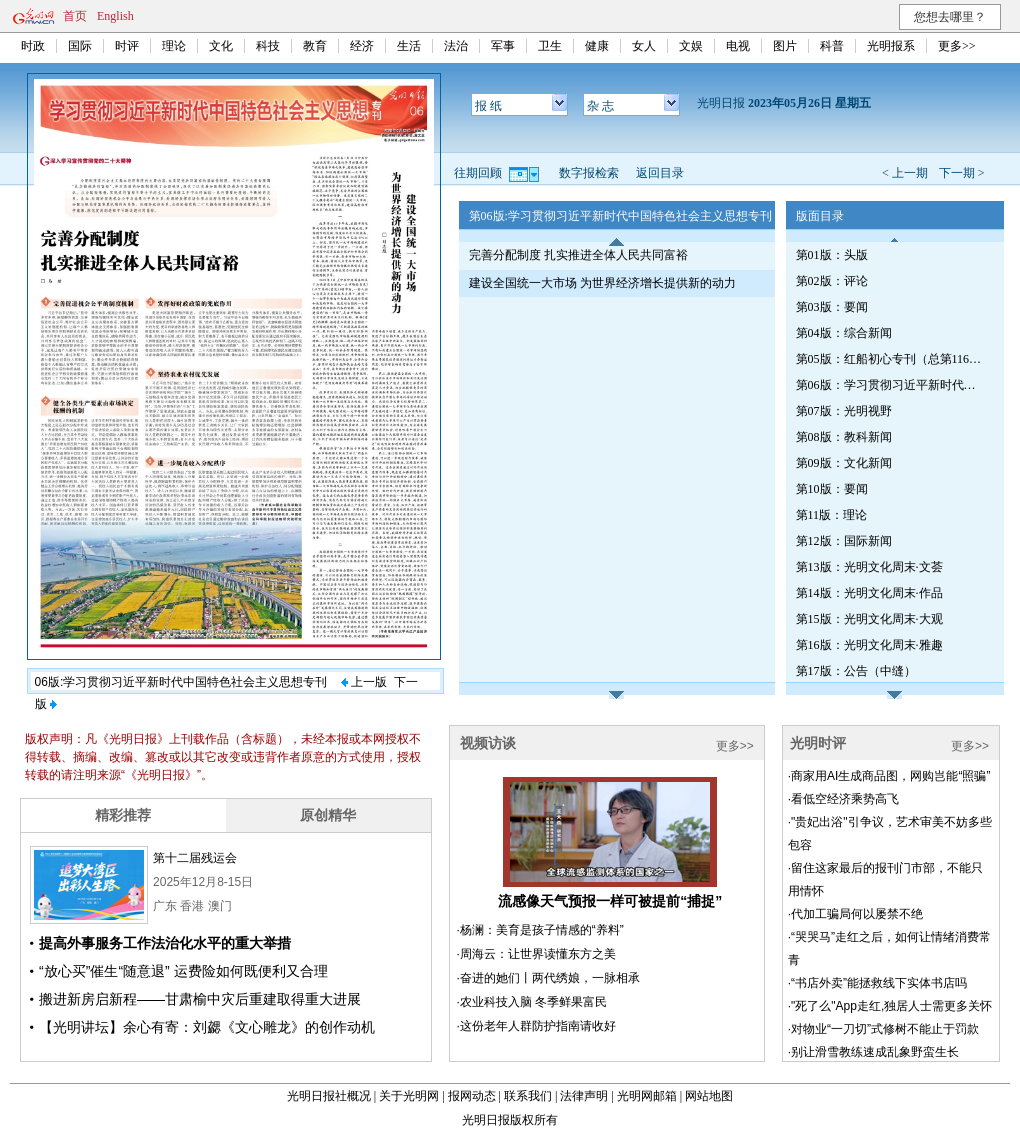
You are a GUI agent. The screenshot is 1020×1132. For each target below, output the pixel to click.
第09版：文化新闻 (844, 463)
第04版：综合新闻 (844, 333)
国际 (80, 46)
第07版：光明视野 (844, 411)
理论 (174, 46)
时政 (33, 46)
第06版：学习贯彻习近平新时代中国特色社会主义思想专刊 (891, 385)
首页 (75, 16)
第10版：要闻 (832, 489)
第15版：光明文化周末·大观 (869, 619)
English (115, 16)
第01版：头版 (832, 255)
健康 (597, 46)
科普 (832, 46)
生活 (409, 46)
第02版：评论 (832, 281)
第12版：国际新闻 (844, 541)
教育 (315, 46)
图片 (785, 46)
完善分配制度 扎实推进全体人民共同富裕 (578, 255)
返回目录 (660, 173)
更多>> (957, 46)
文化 (221, 46)
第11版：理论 (832, 515)
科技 (268, 46)
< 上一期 (905, 173)
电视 (738, 46)
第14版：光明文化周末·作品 (869, 593)
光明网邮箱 (647, 1096)
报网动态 (472, 1096)
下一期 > (962, 173)
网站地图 (709, 1096)
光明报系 (891, 46)
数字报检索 (589, 173)
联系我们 (528, 1096)
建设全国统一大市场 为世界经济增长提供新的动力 (602, 283)
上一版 (364, 682)
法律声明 (584, 1096)
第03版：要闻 (832, 307)
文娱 (691, 46)
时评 (127, 46)
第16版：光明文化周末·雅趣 (869, 645)
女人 (644, 46)
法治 (456, 46)
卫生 (550, 46)
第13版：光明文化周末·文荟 (869, 567)
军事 (503, 46)
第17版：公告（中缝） (856, 671)
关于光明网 (409, 1096)
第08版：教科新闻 (844, 437)
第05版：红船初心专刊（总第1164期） (891, 359)
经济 (362, 46)
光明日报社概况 (329, 1096)
